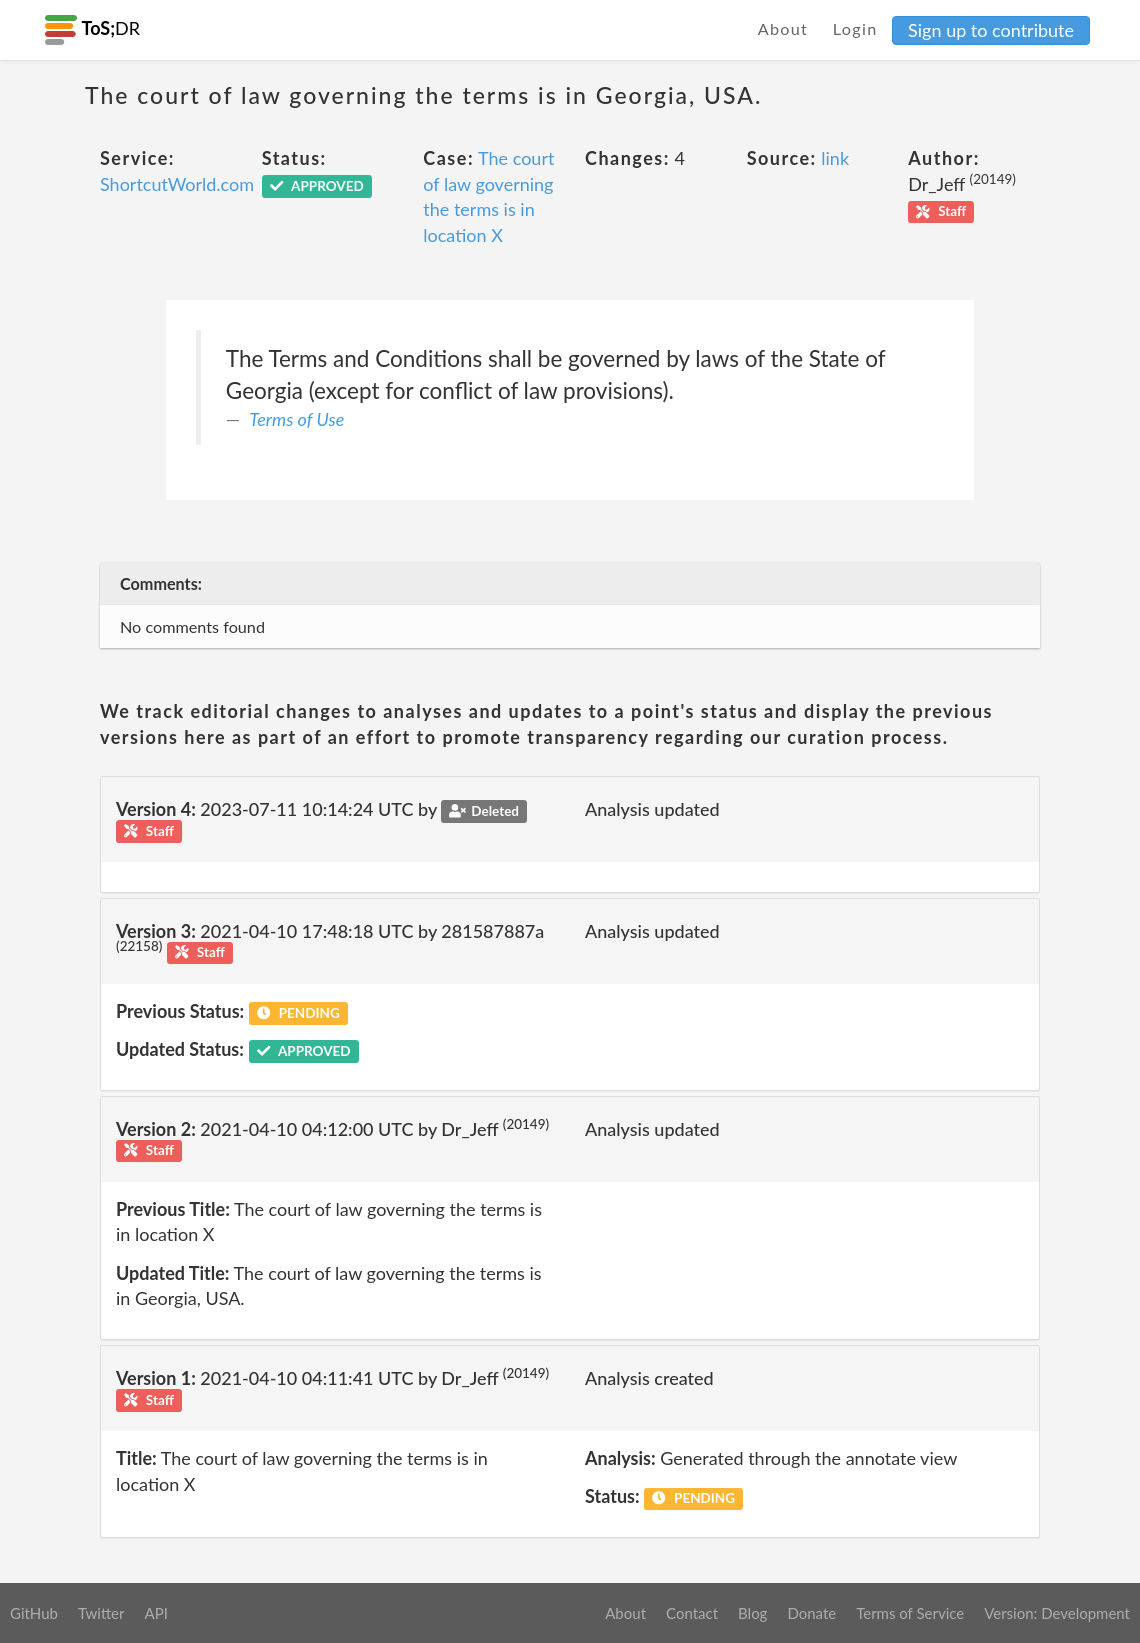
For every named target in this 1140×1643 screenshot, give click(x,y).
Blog (752, 1613)
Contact (692, 1613)
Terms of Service (910, 1613)
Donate (811, 1613)
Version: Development (1057, 1613)
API (155, 1613)
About (783, 28)
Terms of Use (296, 419)
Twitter (101, 1613)
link (835, 158)
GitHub (34, 1613)
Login (855, 28)
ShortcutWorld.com (177, 184)
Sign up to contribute (991, 30)
